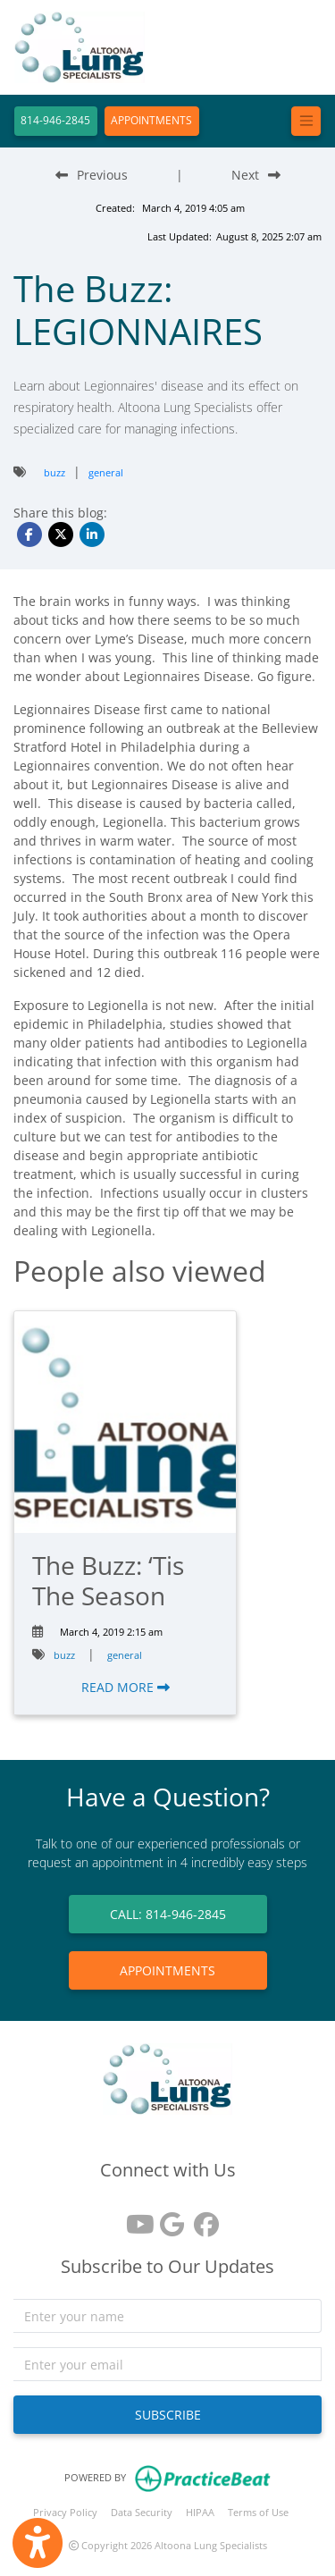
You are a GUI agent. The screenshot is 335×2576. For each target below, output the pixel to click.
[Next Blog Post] (256, 174)
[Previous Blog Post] (91, 174)
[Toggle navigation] (306, 121)
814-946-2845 (55, 120)
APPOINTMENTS (151, 120)
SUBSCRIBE (168, 2414)
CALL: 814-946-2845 (168, 1914)
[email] (167, 2364)
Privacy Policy (65, 2512)
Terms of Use (258, 2512)
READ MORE (125, 1687)
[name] (167, 2316)
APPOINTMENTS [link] (167, 1970)
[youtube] (134, 2218)
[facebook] (202, 2218)
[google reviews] (168, 2218)
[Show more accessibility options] (37, 2543)
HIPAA (200, 2512)
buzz (54, 472)
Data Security (141, 2512)
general (105, 472)
